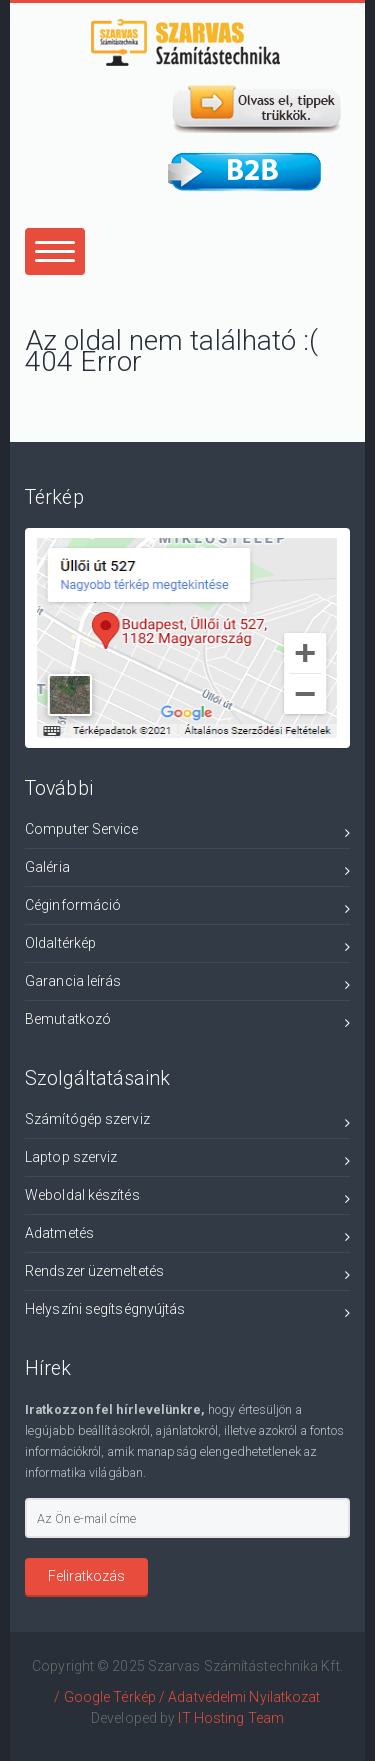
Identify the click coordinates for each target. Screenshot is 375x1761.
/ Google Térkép (105, 1697)
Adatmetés (187, 1236)
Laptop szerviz (187, 1160)
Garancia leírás (187, 984)
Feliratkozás (86, 1576)
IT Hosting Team (231, 1718)
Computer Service (187, 832)
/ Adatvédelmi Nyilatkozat (240, 1697)
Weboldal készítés (187, 1198)
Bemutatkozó (187, 1022)
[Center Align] (55, 251)
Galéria (187, 870)
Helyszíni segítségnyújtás (187, 1312)
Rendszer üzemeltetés (187, 1274)
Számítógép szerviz (187, 1122)
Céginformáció (187, 908)
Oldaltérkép (187, 946)
